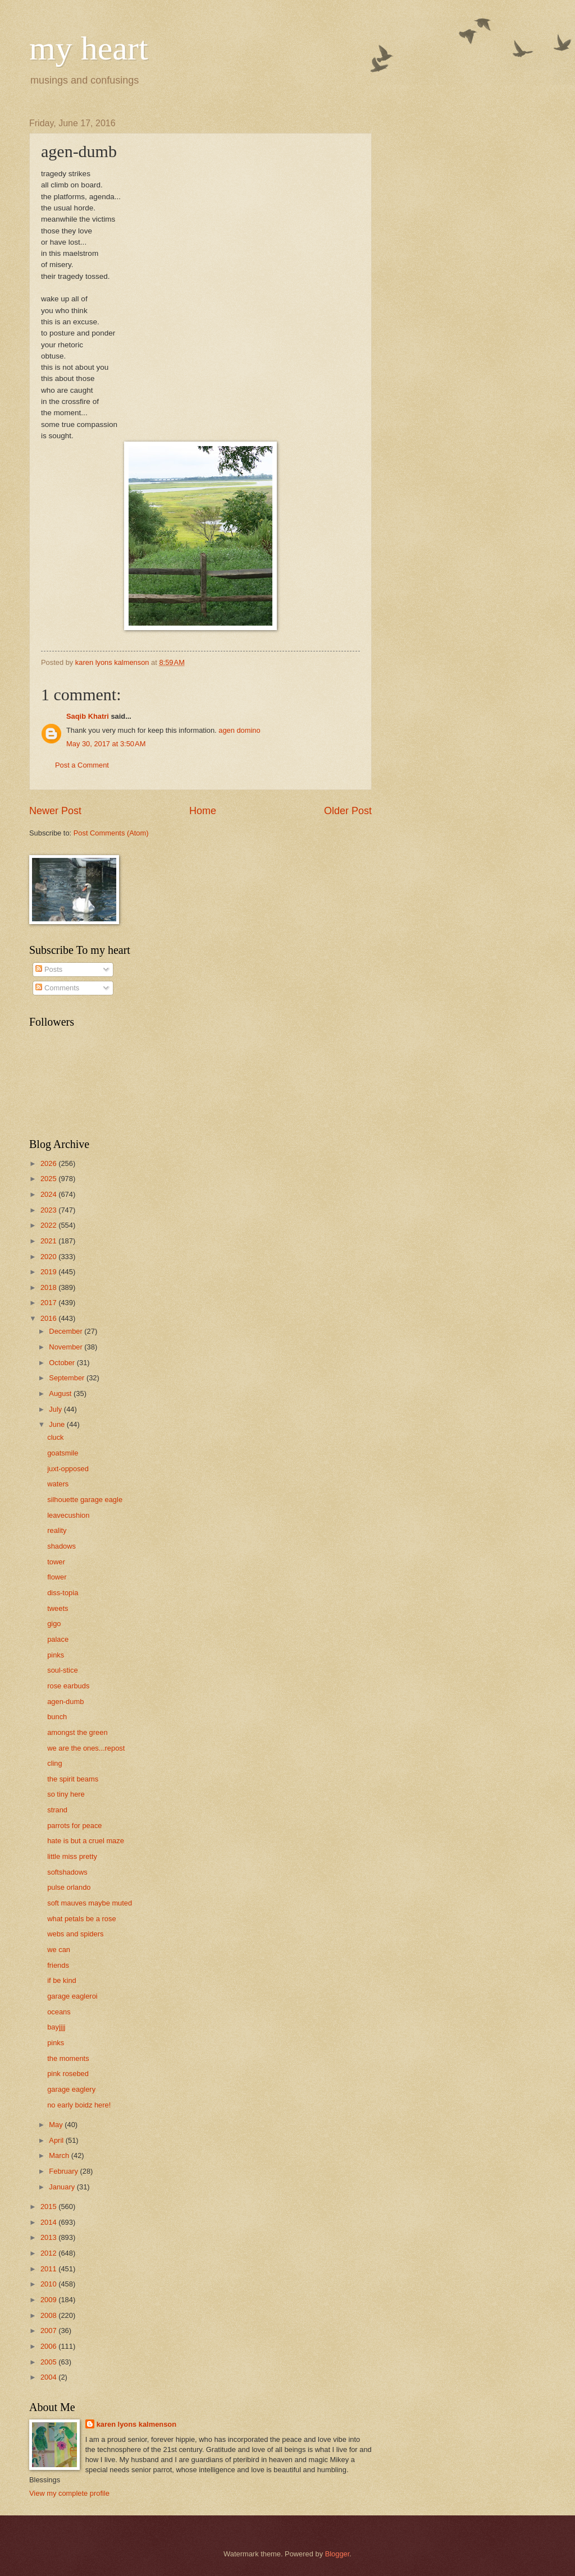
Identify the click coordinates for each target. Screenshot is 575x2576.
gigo (54, 1623)
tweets (57, 1608)
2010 (49, 2284)
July (56, 1409)
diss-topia (62, 1592)
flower (56, 1577)
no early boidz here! (79, 2105)
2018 (49, 1287)
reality (56, 1530)
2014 (49, 2222)
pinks (55, 1655)
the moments (68, 2058)
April (57, 2140)
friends (58, 1965)
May (57, 2124)
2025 (49, 1178)
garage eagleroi (72, 1996)
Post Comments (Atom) (111, 833)
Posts (48, 969)
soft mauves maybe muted (89, 1903)
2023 (49, 1210)
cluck (55, 1437)
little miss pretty (72, 1856)
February (64, 2171)
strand (57, 1810)
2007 (49, 2330)
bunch (57, 1716)
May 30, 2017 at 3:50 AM (105, 744)
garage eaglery (71, 2089)
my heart (88, 48)
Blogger (337, 2554)
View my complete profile (69, 2493)
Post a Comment (82, 765)
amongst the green (77, 1732)
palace (58, 1639)
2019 (49, 1272)
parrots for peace (74, 1825)
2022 (49, 1225)
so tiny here (66, 1794)
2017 (49, 1302)
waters (58, 1484)
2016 (49, 1318)
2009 (49, 2299)
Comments (57, 988)
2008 (49, 2315)
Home (202, 810)
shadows (61, 1546)
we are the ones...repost (86, 1748)
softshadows (67, 1872)
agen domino (239, 730)
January (62, 2187)
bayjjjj (56, 2027)
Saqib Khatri (87, 716)
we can (58, 1949)
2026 (49, 1163)
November (66, 1347)
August (61, 1393)
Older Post (348, 810)
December (66, 1331)
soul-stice (62, 1670)
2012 (49, 2253)
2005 (49, 2362)
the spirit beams (72, 1779)
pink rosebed (68, 2073)
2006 (49, 2346)
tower (56, 1562)
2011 (49, 2269)
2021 (49, 1241)
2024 (49, 1194)
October (62, 1362)
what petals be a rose (81, 1918)
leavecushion (68, 1515)
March (60, 2155)
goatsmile (62, 1453)
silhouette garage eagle (84, 1499)
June (58, 1424)
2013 (49, 2237)
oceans (59, 2012)
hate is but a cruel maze (85, 1840)
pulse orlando (68, 1887)
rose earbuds (68, 1686)
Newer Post (55, 810)
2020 (49, 1256)
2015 (49, 2206)
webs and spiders (75, 1934)
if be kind (61, 1980)
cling (54, 1763)
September (67, 1378)
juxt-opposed (68, 1468)
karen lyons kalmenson (136, 2424)
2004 (49, 2377)
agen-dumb (65, 1701)
